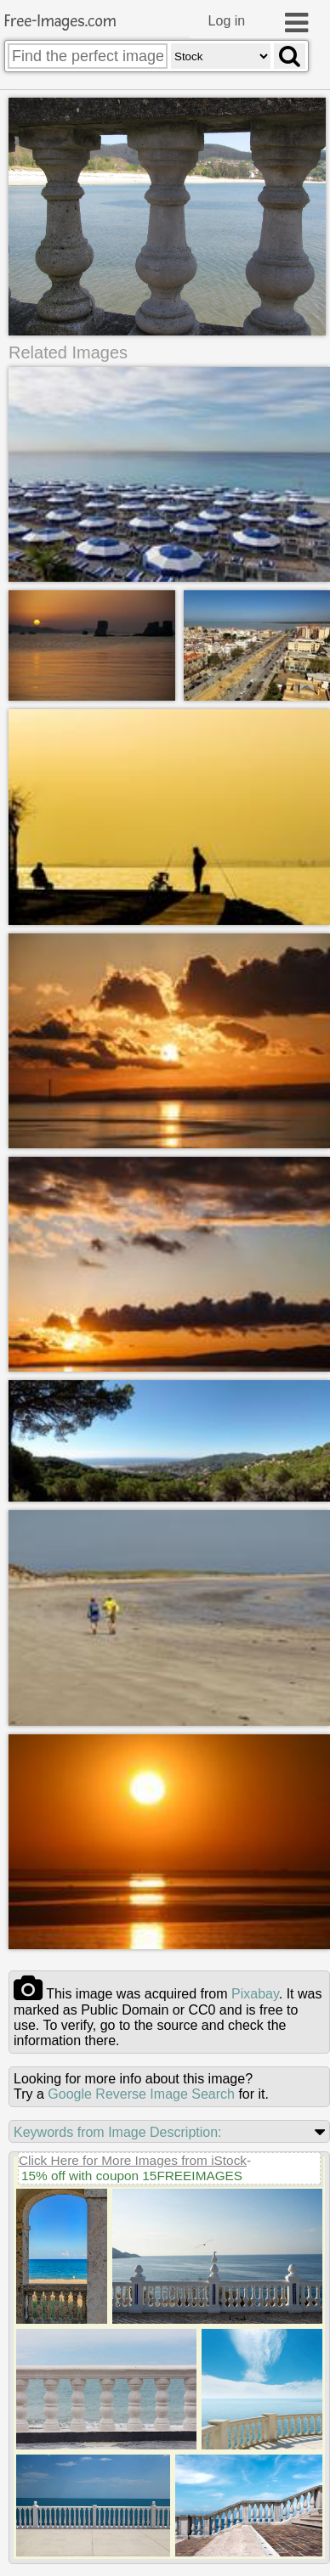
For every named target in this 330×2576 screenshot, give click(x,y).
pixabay (255, 1988)
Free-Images (60, 21)
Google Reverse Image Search (141, 2088)
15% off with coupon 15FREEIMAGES (131, 2169)
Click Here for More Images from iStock (133, 2154)
